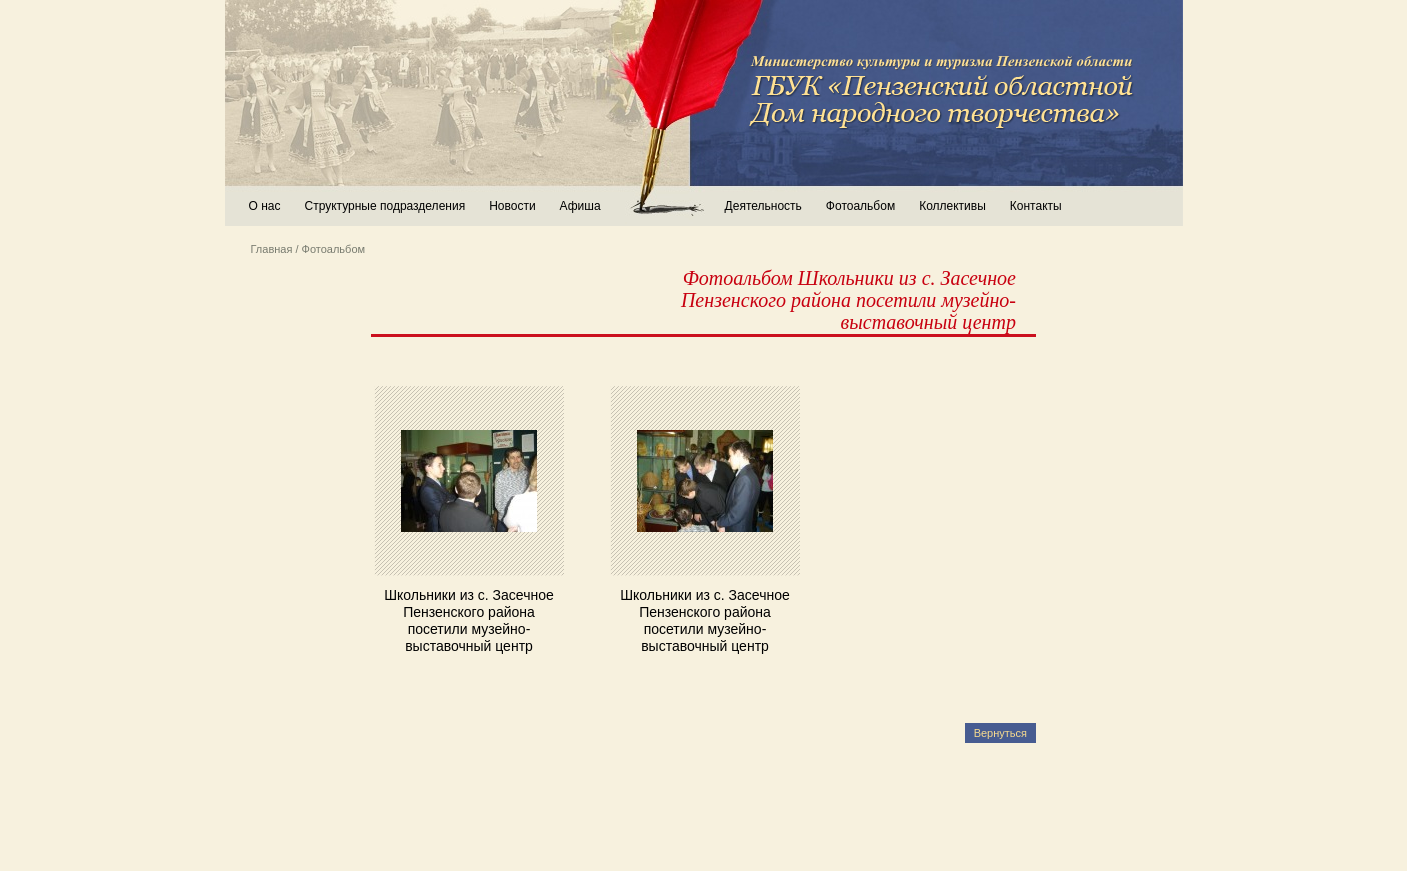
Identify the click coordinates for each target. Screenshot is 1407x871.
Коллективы (952, 206)
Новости (512, 206)
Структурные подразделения (384, 206)
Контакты (1036, 206)
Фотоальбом (860, 206)
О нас (265, 206)
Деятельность (763, 206)
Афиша (580, 206)
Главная (272, 249)
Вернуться (1000, 733)
